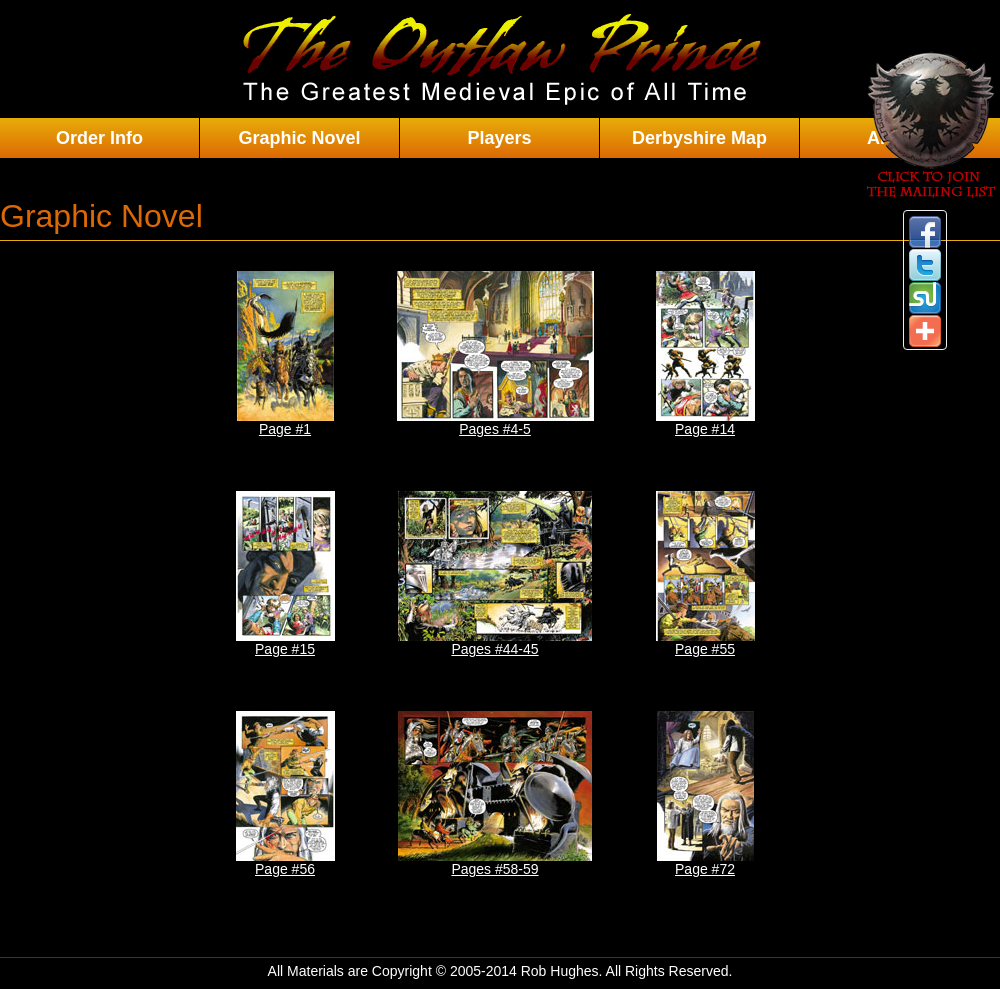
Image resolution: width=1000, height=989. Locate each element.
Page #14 (705, 354)
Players (499, 138)
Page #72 (705, 794)
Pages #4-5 (495, 354)
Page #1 (285, 354)
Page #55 (705, 574)
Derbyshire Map (699, 138)
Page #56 (285, 794)
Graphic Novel (299, 138)
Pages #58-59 (495, 794)
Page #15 (285, 574)
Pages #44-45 (495, 574)
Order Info (99, 138)
